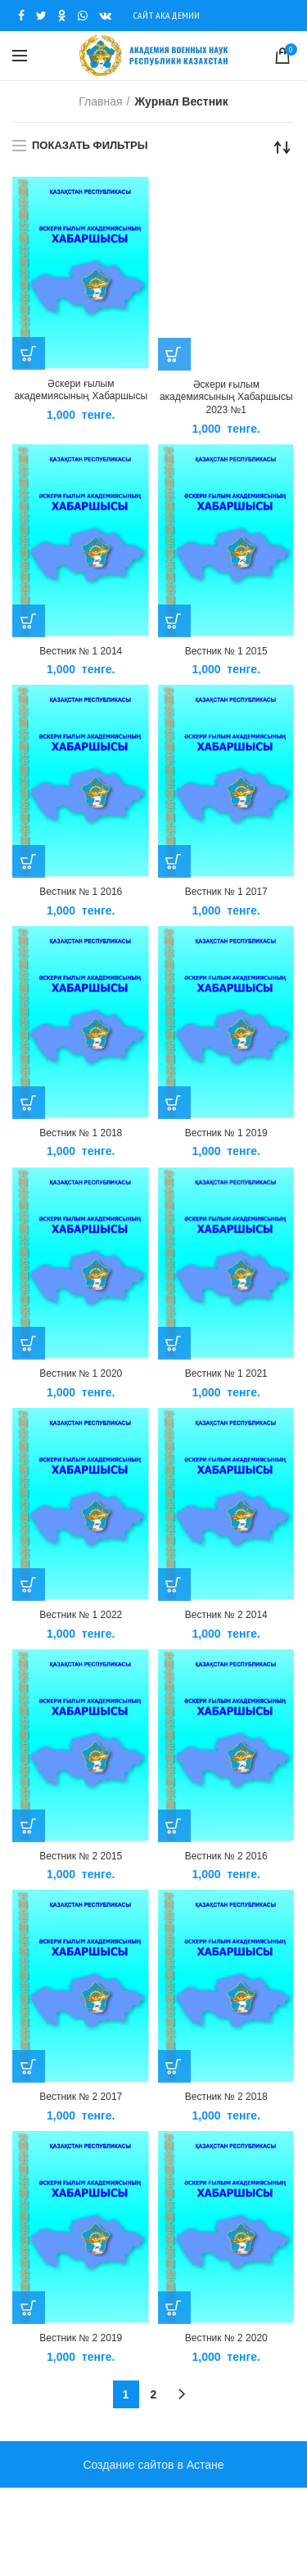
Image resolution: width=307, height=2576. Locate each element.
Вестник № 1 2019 (226, 1133)
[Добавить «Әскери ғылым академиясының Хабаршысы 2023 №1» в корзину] (174, 354)
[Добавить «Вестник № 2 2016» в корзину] (174, 1825)
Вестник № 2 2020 (226, 2338)
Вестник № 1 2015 (226, 651)
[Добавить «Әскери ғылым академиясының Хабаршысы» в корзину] (28, 353)
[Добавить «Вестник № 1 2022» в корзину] (28, 1584)
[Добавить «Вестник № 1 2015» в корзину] (174, 621)
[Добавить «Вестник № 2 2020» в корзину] (174, 2307)
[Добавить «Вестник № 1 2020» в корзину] (28, 1343)
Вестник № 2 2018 (226, 2096)
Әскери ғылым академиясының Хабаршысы (80, 390)
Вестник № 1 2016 (80, 891)
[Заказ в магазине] (282, 147)
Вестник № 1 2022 (80, 1615)
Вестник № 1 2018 (80, 1133)
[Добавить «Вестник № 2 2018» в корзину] (174, 2066)
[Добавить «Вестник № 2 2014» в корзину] (174, 1584)
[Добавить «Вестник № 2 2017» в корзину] (28, 2066)
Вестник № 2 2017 (80, 2096)
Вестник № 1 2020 (80, 1373)
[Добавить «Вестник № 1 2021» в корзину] (174, 1343)
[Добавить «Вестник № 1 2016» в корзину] (28, 861)
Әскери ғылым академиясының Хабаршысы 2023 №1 (226, 397)
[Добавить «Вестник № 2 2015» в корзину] (28, 1825)
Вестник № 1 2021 (226, 1373)
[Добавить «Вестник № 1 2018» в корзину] (28, 1102)
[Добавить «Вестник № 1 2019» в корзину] (174, 1102)
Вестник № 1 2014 (80, 651)
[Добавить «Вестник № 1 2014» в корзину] (28, 621)
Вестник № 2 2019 (80, 2338)
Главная (100, 101)
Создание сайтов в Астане (153, 2464)
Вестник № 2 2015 (80, 1856)
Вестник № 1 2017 (226, 891)
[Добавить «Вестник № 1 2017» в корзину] (174, 861)
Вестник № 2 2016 (226, 1856)
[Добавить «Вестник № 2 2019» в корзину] (28, 2307)
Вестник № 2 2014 (226, 1615)
